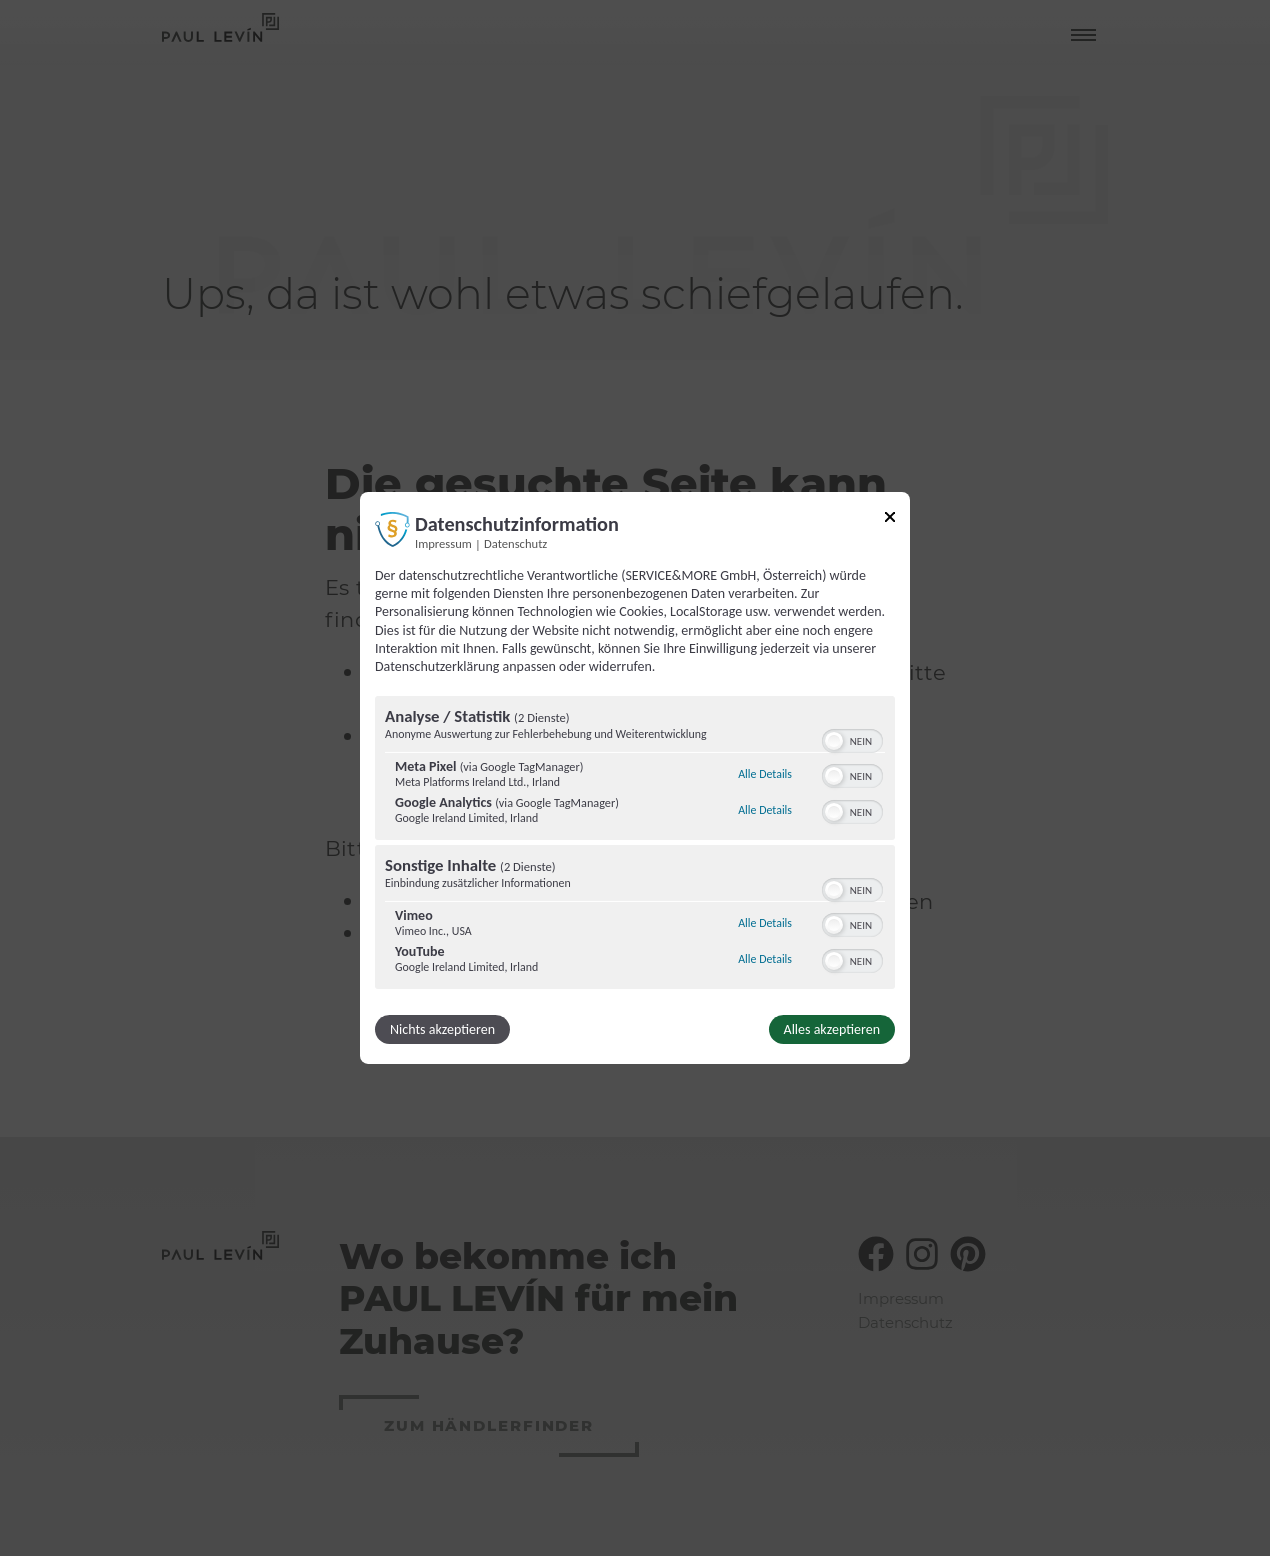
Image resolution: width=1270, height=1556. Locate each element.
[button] (834, 741)
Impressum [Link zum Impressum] (443, 543)
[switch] (852, 739)
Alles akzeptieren (832, 1029)
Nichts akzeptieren (442, 1029)
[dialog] (635, 778)
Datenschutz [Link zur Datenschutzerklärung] (515, 543)
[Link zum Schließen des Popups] (890, 520)
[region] (635, 845)
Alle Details (765, 774)
